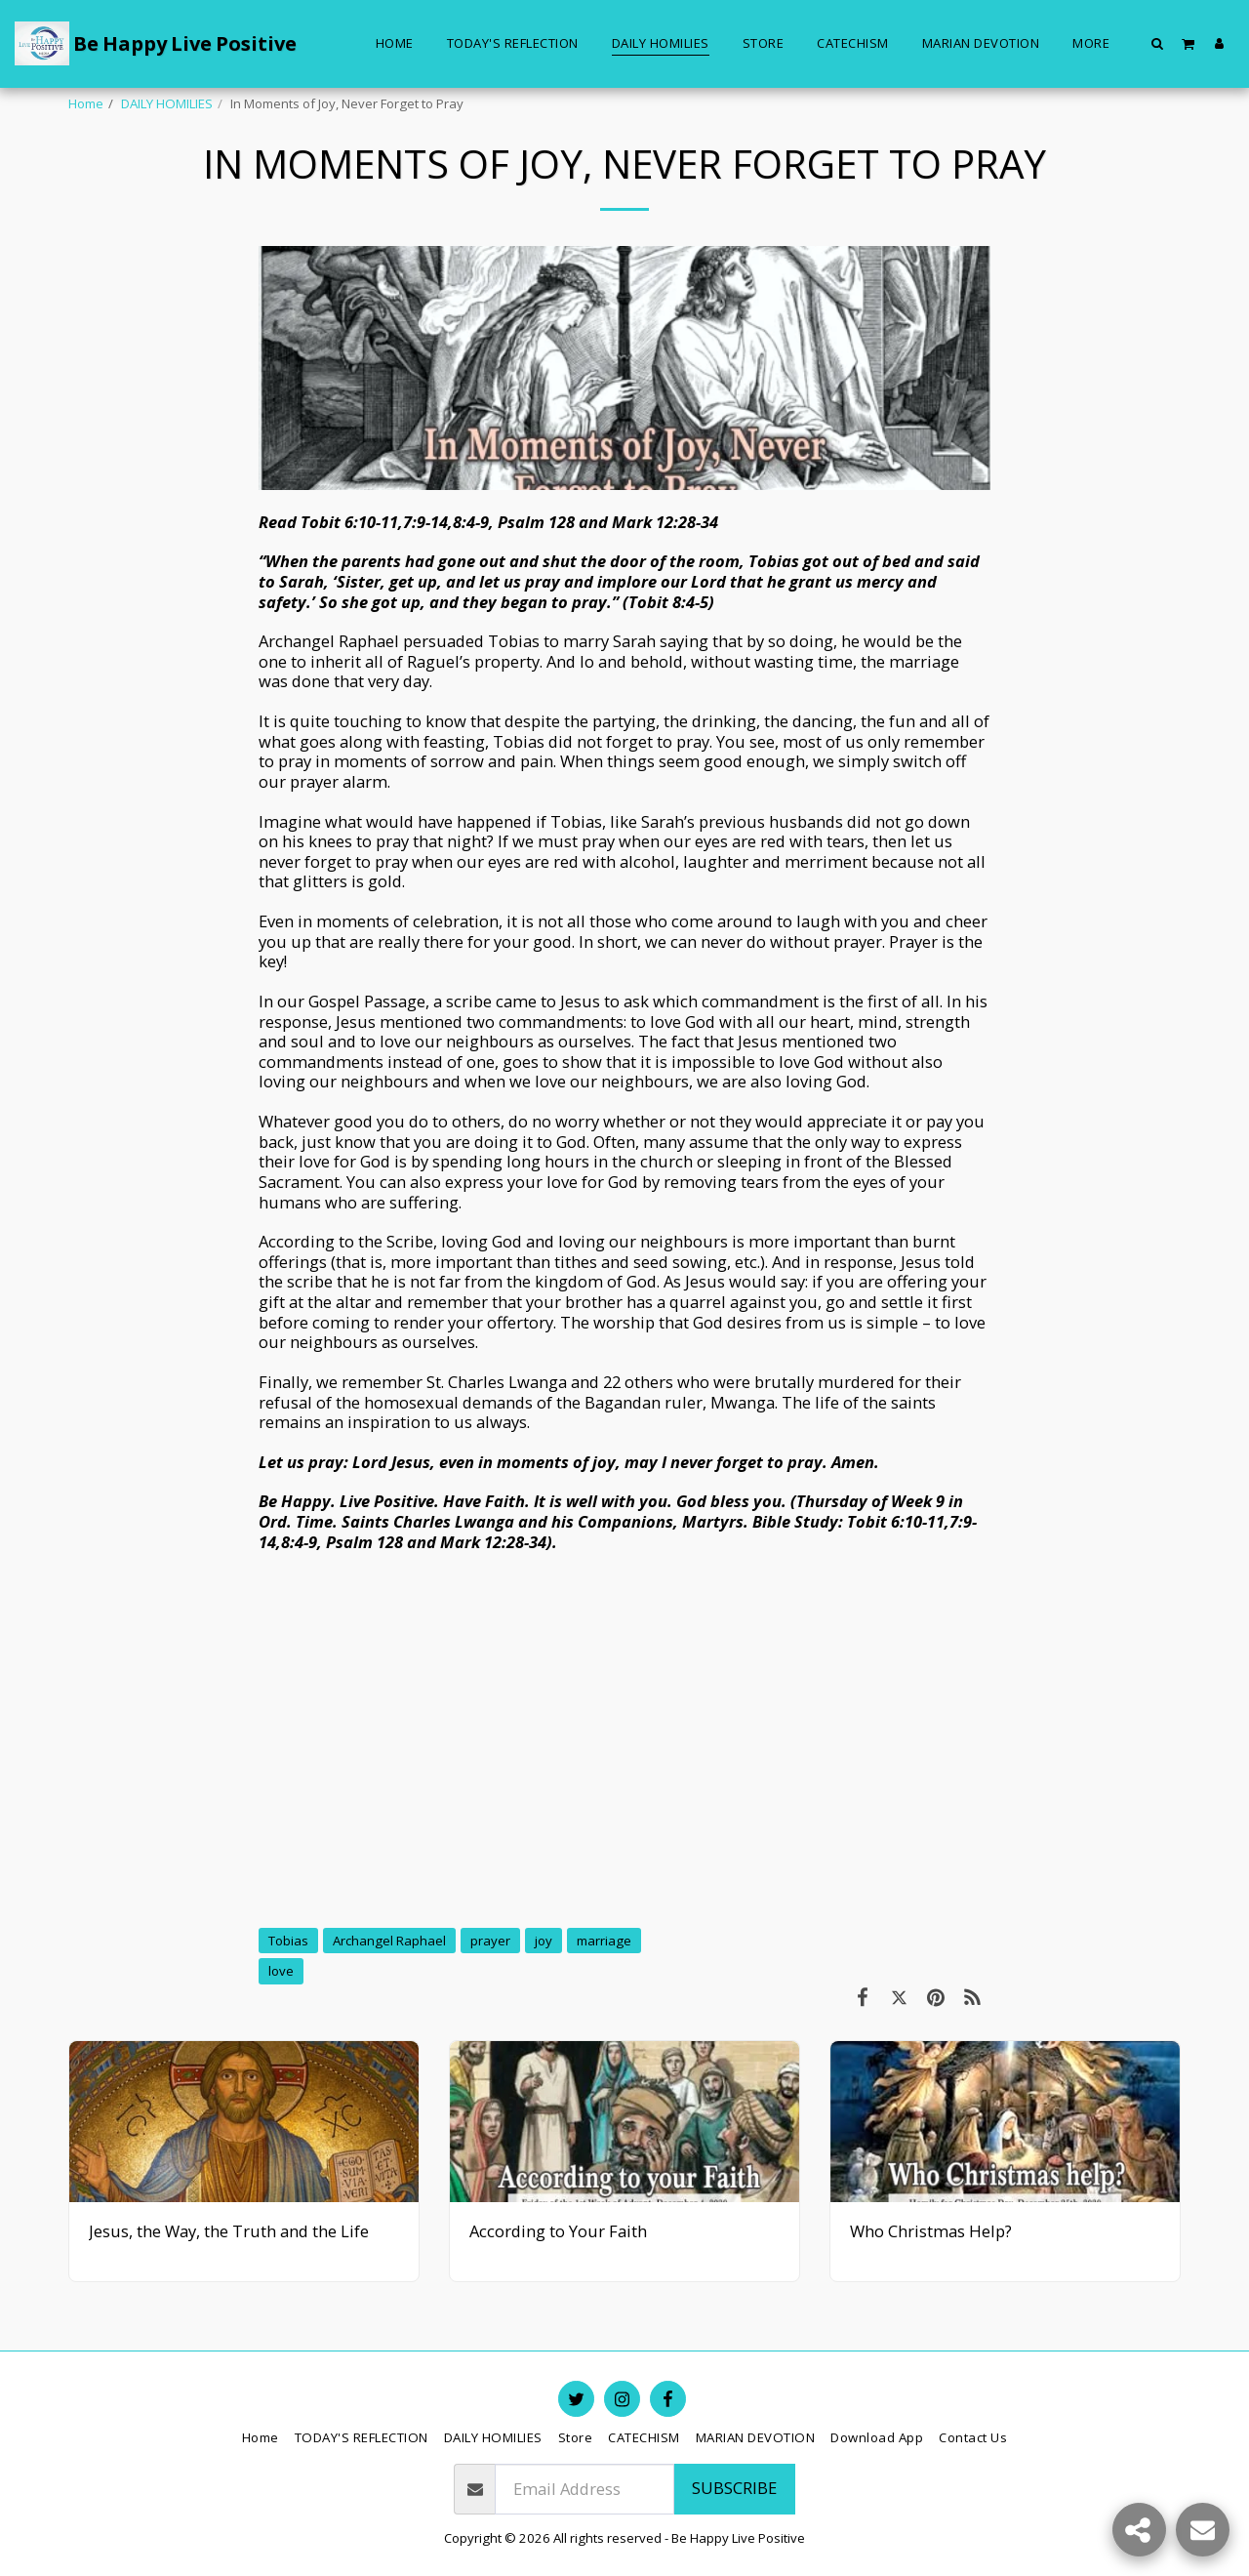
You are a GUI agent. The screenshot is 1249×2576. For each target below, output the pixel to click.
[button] (1158, 43)
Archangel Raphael (389, 1940)
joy (543, 1940)
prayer (490, 1940)
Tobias (288, 1940)
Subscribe (734, 2487)
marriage (604, 1940)
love (281, 1971)
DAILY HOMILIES (167, 103)
